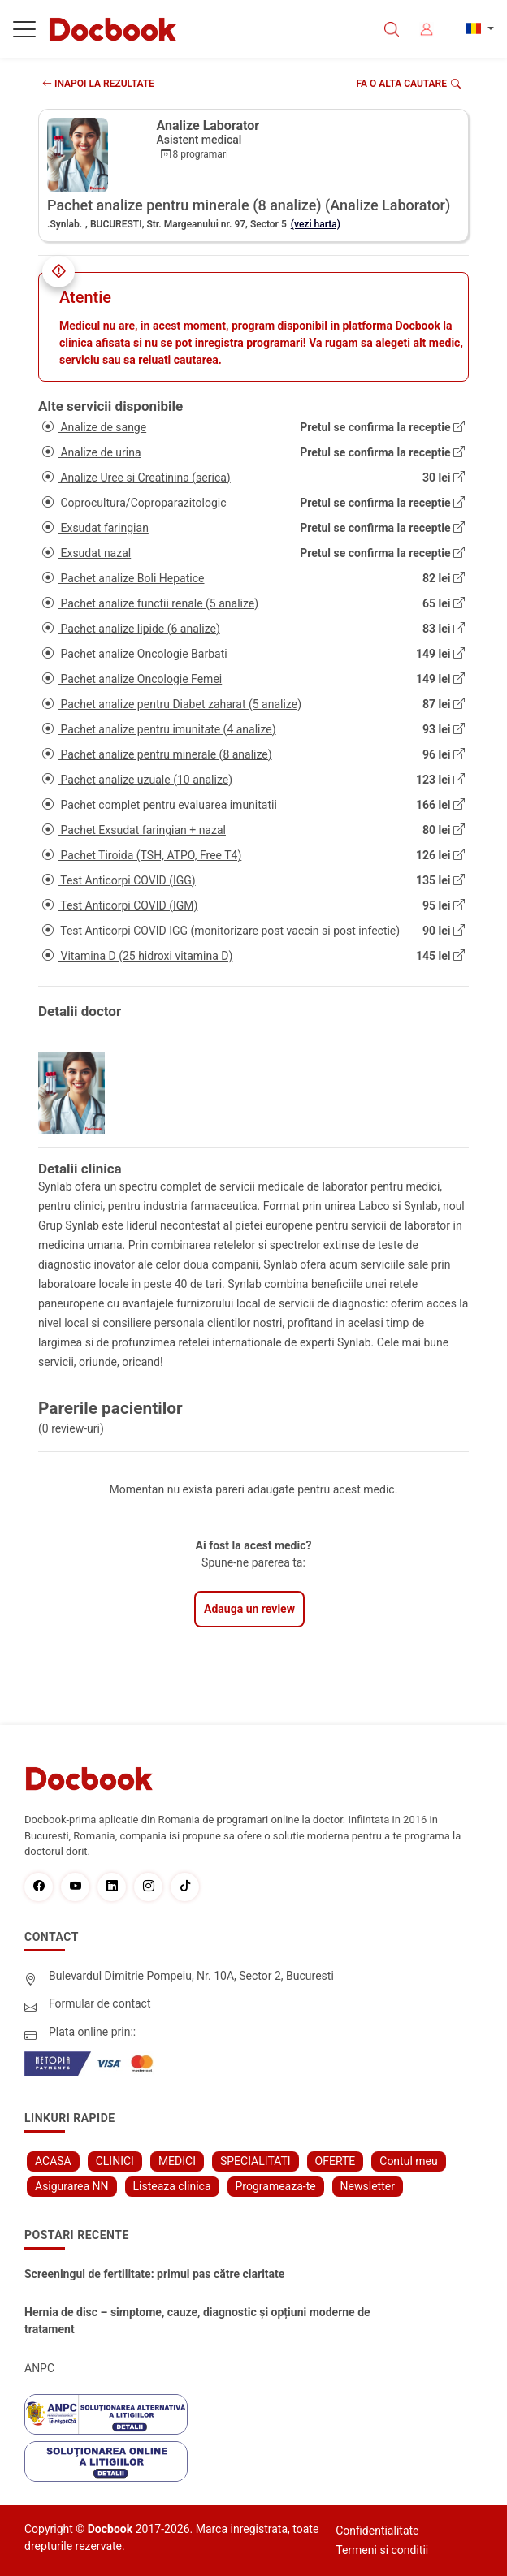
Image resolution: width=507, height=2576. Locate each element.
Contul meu (408, 2161)
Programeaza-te (276, 2186)
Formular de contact (100, 2003)
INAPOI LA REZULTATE (98, 83)
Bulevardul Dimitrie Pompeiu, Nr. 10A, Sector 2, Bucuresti (191, 1975)
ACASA (53, 2161)
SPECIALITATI (255, 2161)
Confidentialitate (377, 2530)
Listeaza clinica (172, 2186)
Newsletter (367, 2186)
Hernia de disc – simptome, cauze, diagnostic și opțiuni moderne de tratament (197, 2321)
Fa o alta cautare (409, 83)
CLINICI (115, 2161)
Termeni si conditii (382, 2550)
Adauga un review (249, 1608)
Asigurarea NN (72, 2186)
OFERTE (335, 2161)
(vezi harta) (315, 224)
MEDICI (177, 2161)
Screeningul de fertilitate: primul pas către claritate (154, 2273)
